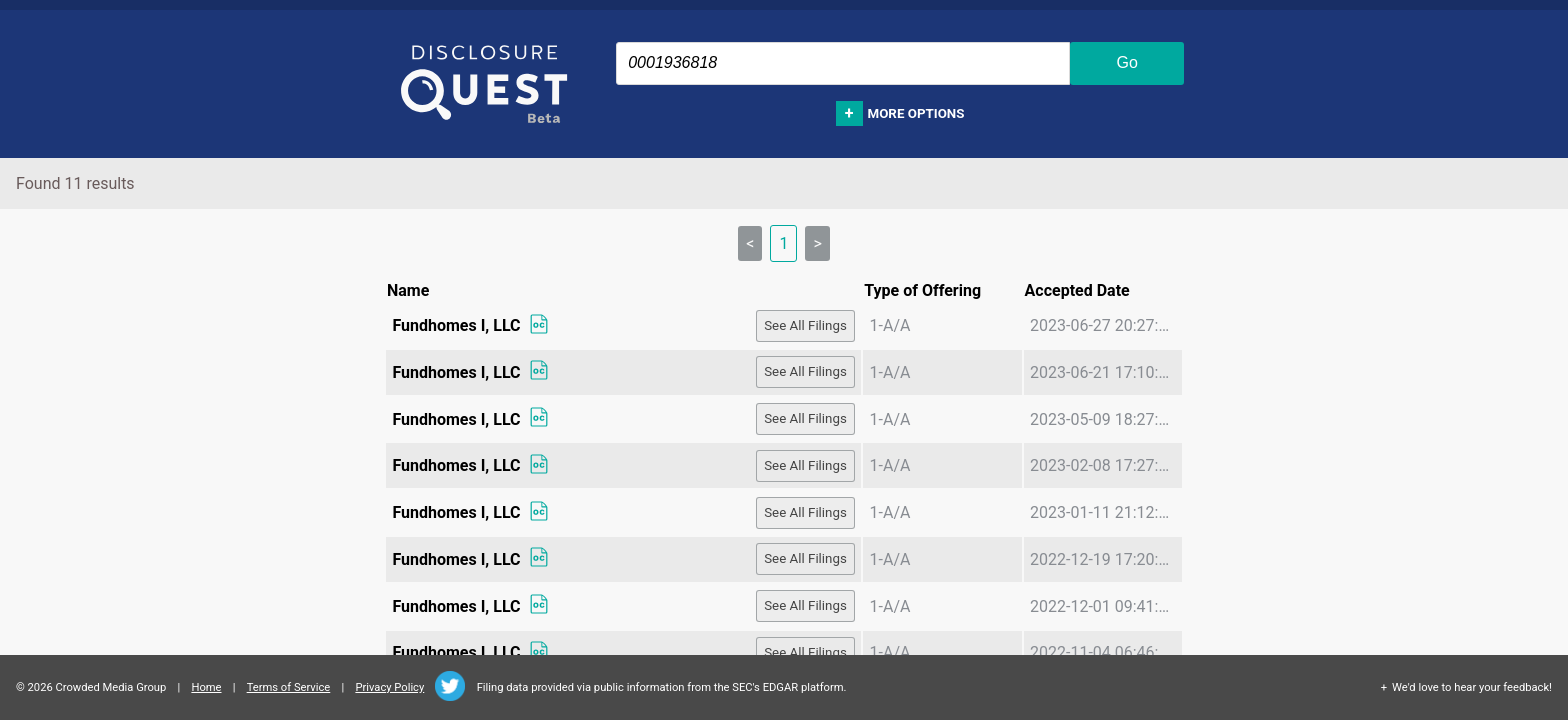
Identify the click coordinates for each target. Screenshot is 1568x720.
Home (206, 687)
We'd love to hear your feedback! (1472, 687)
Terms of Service (289, 687)
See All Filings (805, 325)
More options (916, 113)
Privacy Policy (389, 687)
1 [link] (783, 243)
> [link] (817, 243)
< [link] (750, 243)
